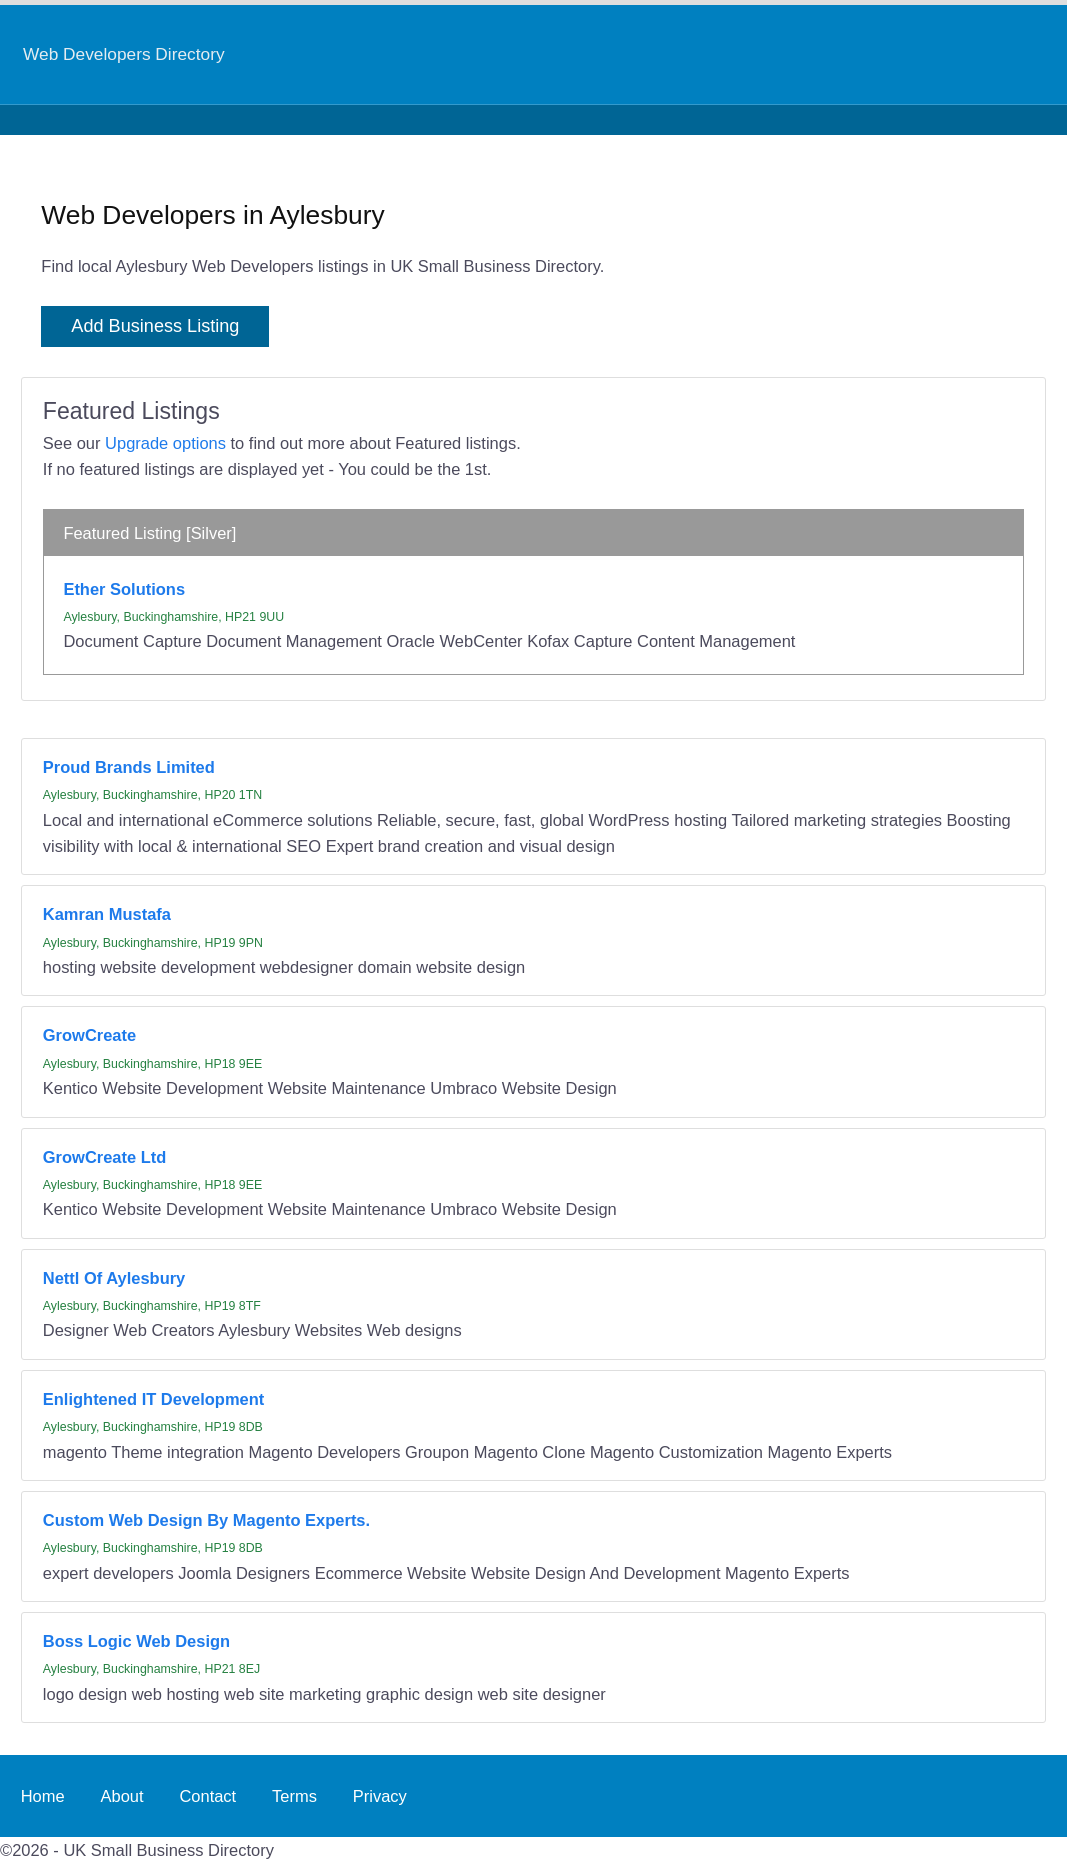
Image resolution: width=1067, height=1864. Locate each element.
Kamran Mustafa (107, 914)
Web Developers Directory (124, 54)
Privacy (380, 1796)
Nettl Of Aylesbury (114, 1278)
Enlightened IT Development (153, 1399)
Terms (294, 1796)
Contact (207, 1796)
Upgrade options (165, 443)
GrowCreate (89, 1035)
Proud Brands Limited (129, 767)
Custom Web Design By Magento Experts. (206, 1520)
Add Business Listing (155, 326)
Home (43, 1796)
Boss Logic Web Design (136, 1641)
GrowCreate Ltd (105, 1157)
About (121, 1796)
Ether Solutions (124, 589)
